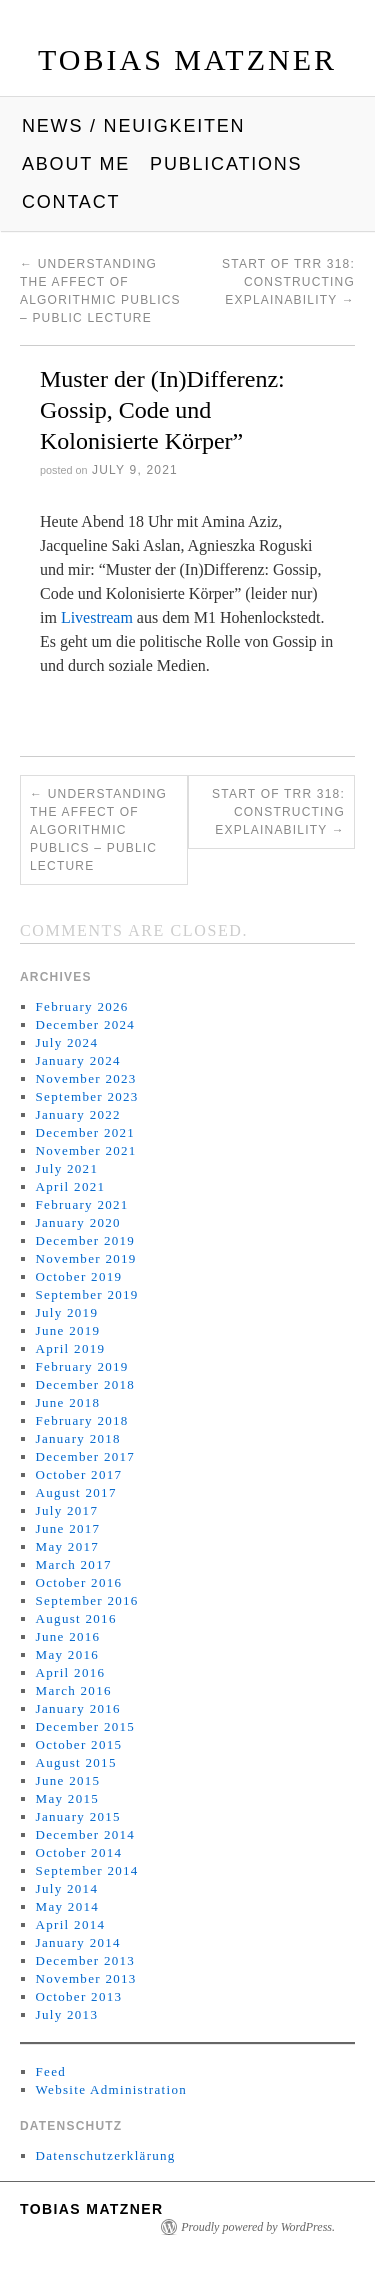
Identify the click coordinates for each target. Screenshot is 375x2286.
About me (76, 164)
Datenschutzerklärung (106, 2155)
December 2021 (86, 1132)
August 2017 (76, 1492)
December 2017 (86, 1456)
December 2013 (86, 1960)
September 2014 (87, 1870)
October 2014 (79, 1852)
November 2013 (86, 1978)
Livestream (99, 617)
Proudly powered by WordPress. (258, 2227)
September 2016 (87, 1600)
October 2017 (79, 1474)
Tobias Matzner (187, 59)
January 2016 (78, 1708)
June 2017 (68, 1528)
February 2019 (82, 1366)
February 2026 (82, 1006)
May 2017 (67, 1546)
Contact (71, 202)
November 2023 (86, 1078)
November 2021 (86, 1150)
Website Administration (111, 2089)
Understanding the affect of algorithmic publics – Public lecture (98, 830)
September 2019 (87, 1294)
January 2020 (78, 1222)
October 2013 (79, 1996)
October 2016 (79, 1582)
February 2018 (82, 1420)
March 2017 (74, 1564)
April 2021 (71, 1186)
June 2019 (68, 1330)
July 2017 (67, 1510)
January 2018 (78, 1438)
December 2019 (86, 1240)
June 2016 (68, 1636)
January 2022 (78, 1114)
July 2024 (67, 1042)
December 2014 (86, 1834)
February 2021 (82, 1204)
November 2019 (86, 1258)
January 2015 (78, 1816)
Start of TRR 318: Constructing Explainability (288, 282)
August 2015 (76, 1762)
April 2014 (71, 1924)
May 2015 (67, 1798)
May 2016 (67, 1654)
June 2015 (68, 1780)
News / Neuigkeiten (133, 126)
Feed (51, 2071)
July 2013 (67, 2014)
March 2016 (74, 1690)
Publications (226, 164)
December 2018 (86, 1384)
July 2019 (67, 1312)
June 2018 (68, 1402)
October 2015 (79, 1744)
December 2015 (86, 1726)
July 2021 (67, 1168)
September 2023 (87, 1096)
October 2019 (79, 1276)
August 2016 (76, 1618)
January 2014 (78, 1942)
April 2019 (71, 1348)
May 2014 (67, 1906)
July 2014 (67, 1888)
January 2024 (78, 1060)
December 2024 (86, 1024)
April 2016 (71, 1672)
